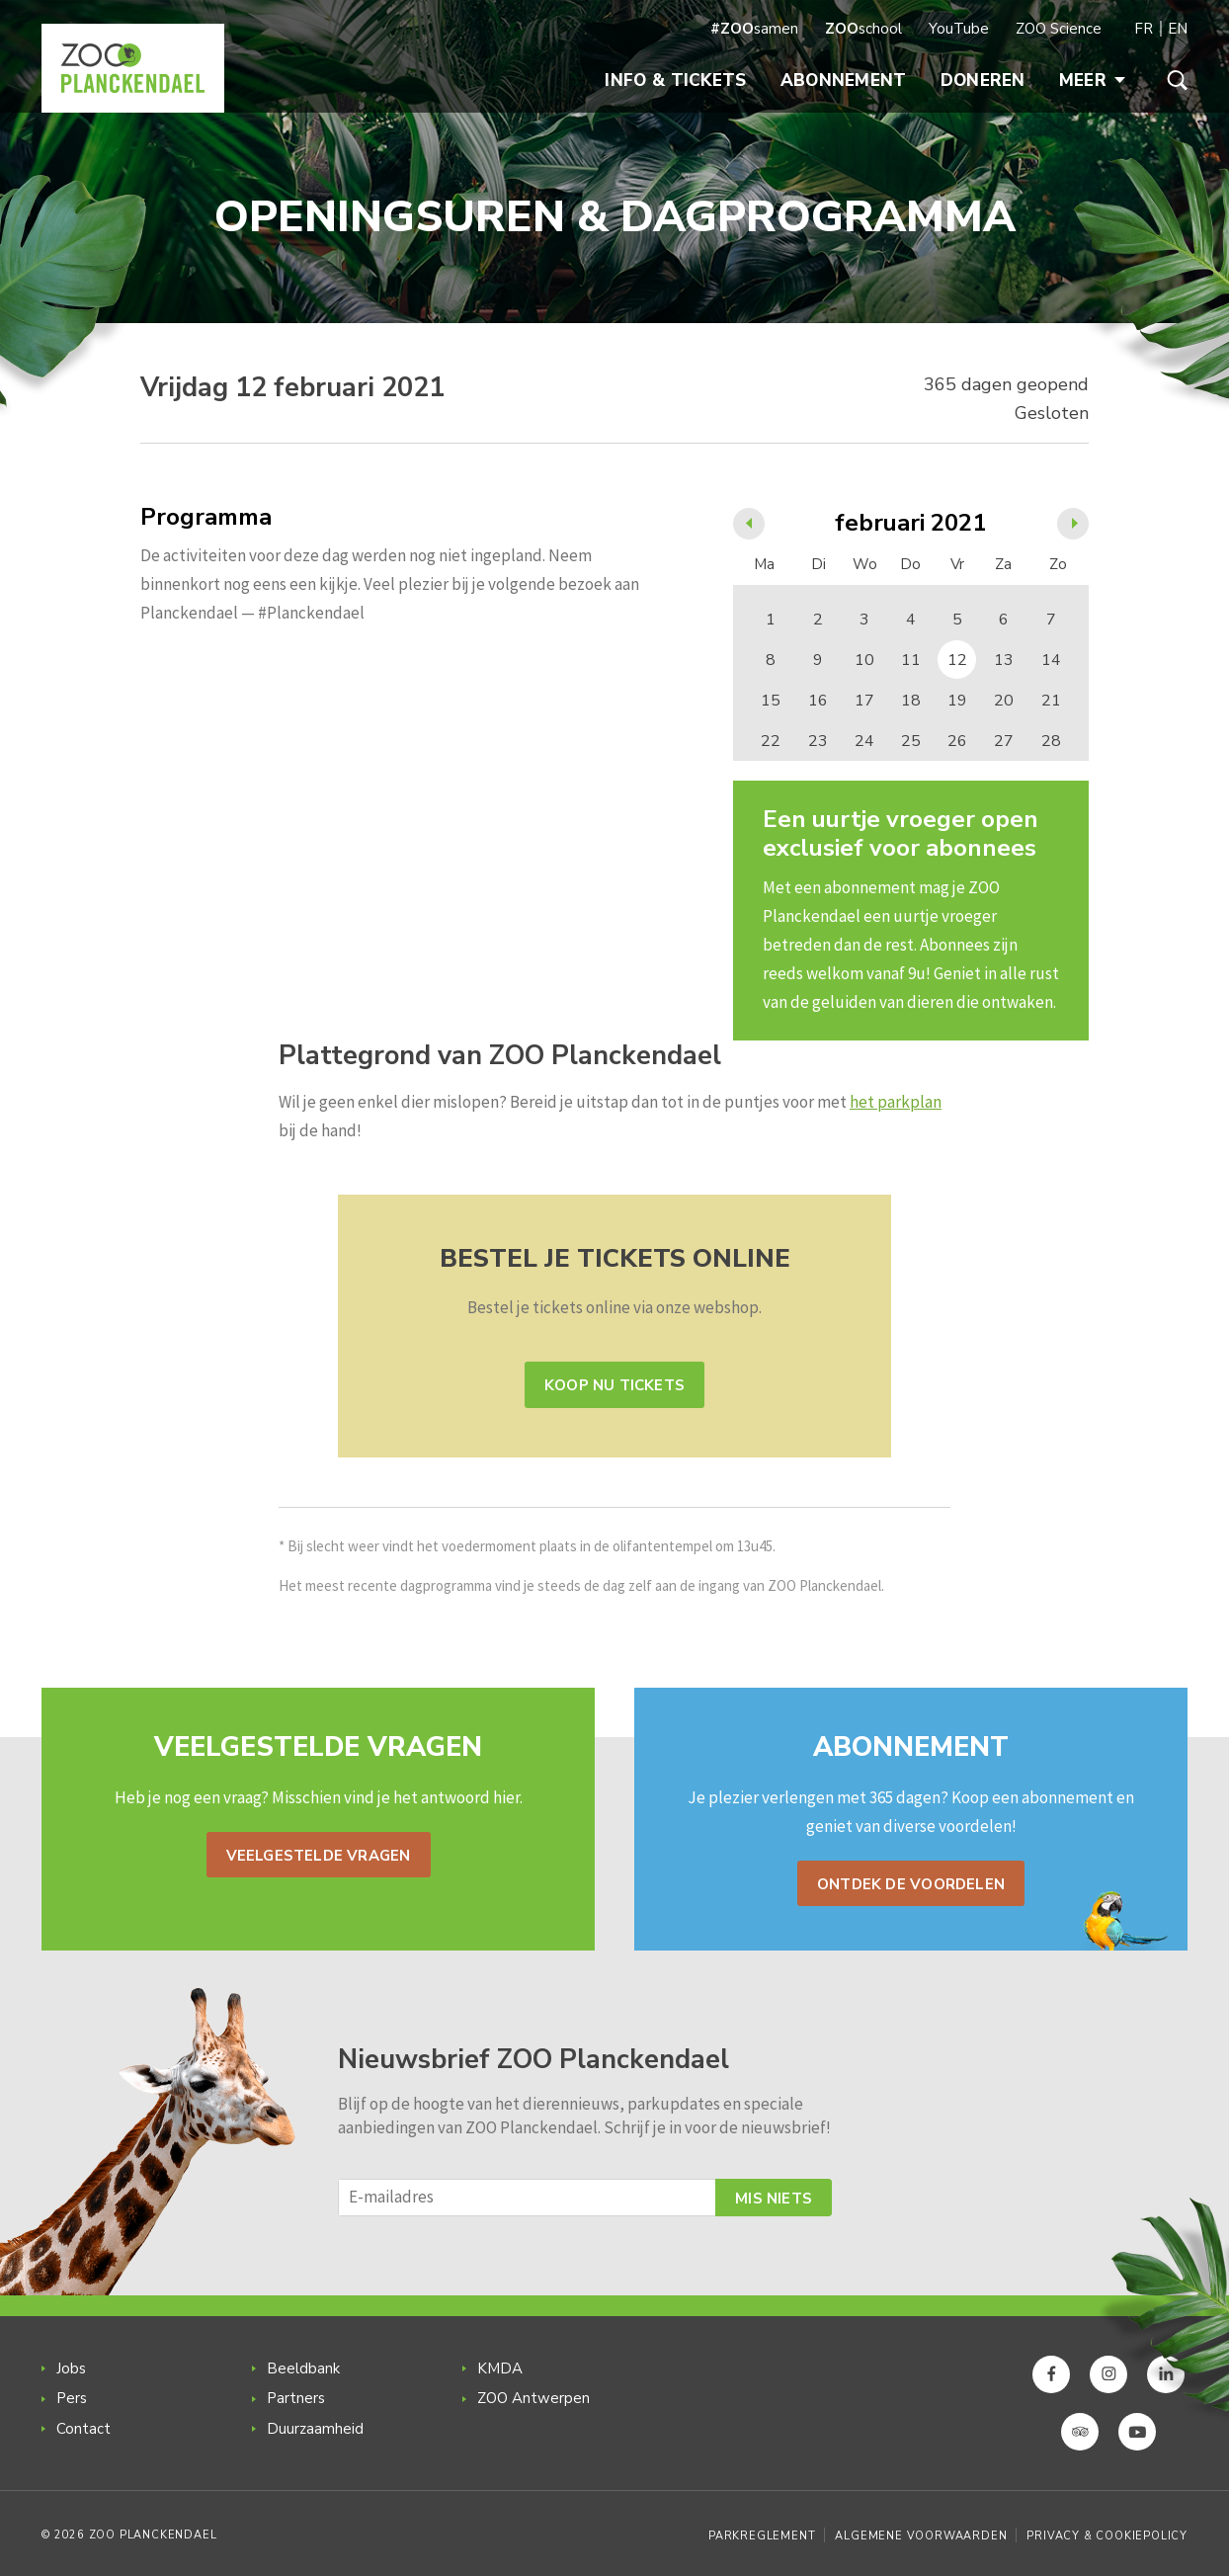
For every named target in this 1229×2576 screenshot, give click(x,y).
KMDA (500, 2368)
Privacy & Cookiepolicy (1107, 2536)
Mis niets (773, 2198)
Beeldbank (303, 2368)
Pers (71, 2398)
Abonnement (843, 80)
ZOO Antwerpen (533, 2398)
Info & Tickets (675, 80)
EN (1178, 29)
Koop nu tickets (614, 1385)
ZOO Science (1059, 29)
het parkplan (896, 1102)
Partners (296, 2398)
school (863, 29)
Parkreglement (761, 2536)
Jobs (71, 2368)
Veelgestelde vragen (318, 1856)
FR (1143, 29)
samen (754, 29)
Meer (1092, 80)
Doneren (983, 80)
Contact (83, 2429)
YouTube (959, 29)
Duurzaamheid (315, 2429)
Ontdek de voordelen (911, 1884)
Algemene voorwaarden (921, 2536)
